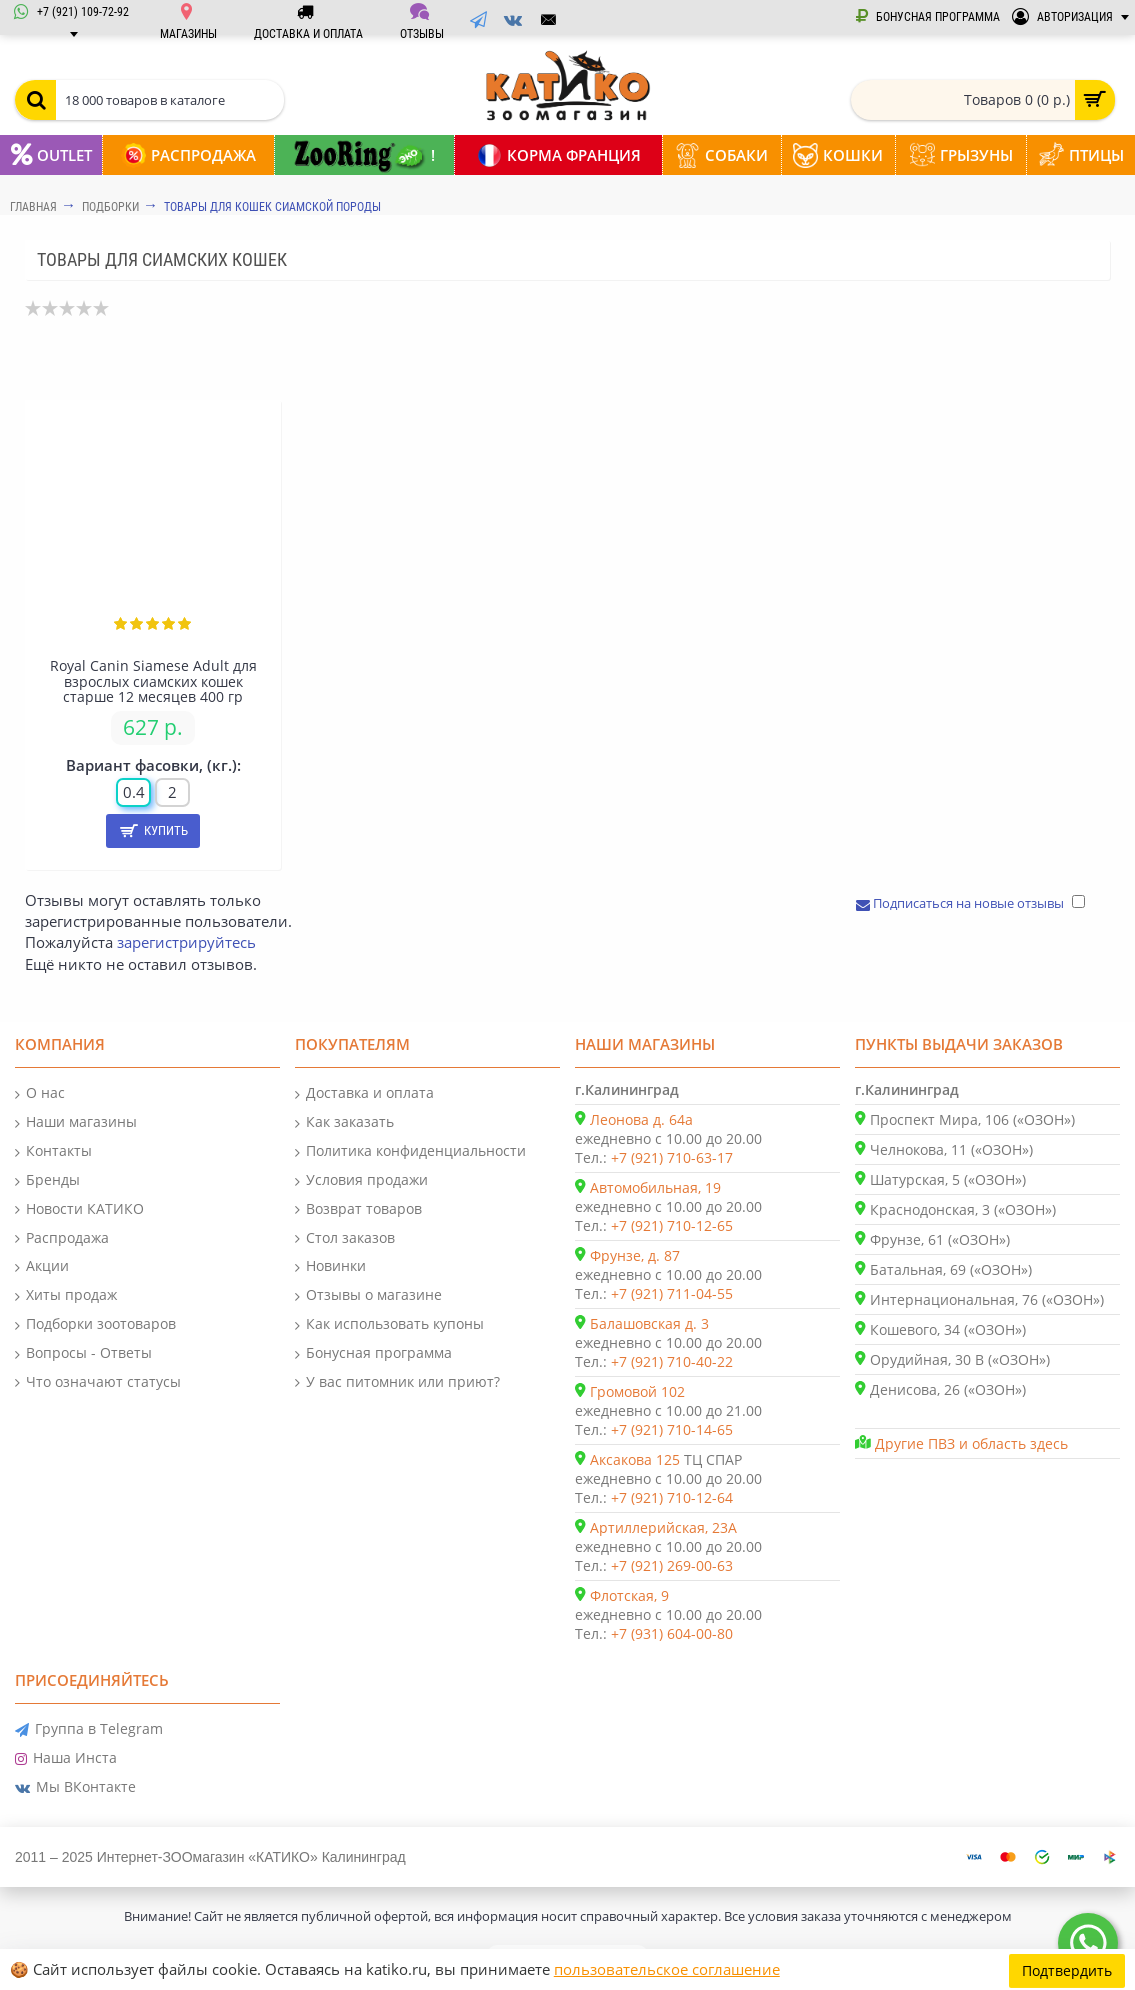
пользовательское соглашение (667, 1969)
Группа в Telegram (89, 1729)
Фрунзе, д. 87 (635, 1255)
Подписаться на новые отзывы (961, 903)
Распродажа (62, 1238)
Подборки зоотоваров (95, 1324)
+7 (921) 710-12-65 (672, 1225)
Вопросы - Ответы (83, 1353)
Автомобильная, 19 (655, 1187)
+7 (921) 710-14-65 (672, 1429)
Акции (42, 1266)
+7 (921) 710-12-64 (672, 1497)
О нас (40, 1093)
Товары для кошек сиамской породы (272, 207)
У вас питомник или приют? (397, 1382)
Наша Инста (66, 1758)
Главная (33, 207)
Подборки (110, 207)
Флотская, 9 (629, 1595)
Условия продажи (361, 1180)
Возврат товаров (358, 1209)
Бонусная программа (373, 1353)
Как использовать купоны (389, 1324)
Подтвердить (1067, 1969)
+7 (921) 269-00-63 (672, 1565)
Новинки (330, 1266)
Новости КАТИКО (79, 1209)
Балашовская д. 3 (649, 1323)
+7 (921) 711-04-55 (672, 1293)
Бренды (47, 1180)
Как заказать (344, 1122)
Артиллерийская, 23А (663, 1527)
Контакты (53, 1151)
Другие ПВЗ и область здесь (971, 1443)
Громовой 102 (637, 1391)
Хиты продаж (66, 1295)
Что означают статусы (98, 1382)
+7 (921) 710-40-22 (672, 1361)
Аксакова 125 (635, 1459)
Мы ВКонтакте (75, 1787)
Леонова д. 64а (641, 1119)
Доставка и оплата (364, 1093)
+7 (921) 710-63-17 (672, 1157)
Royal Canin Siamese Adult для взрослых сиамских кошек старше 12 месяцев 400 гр (153, 681)
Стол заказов (345, 1238)
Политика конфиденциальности (410, 1151)
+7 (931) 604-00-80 (672, 1633)
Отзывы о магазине (368, 1295)
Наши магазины (76, 1122)
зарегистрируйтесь (186, 942)
